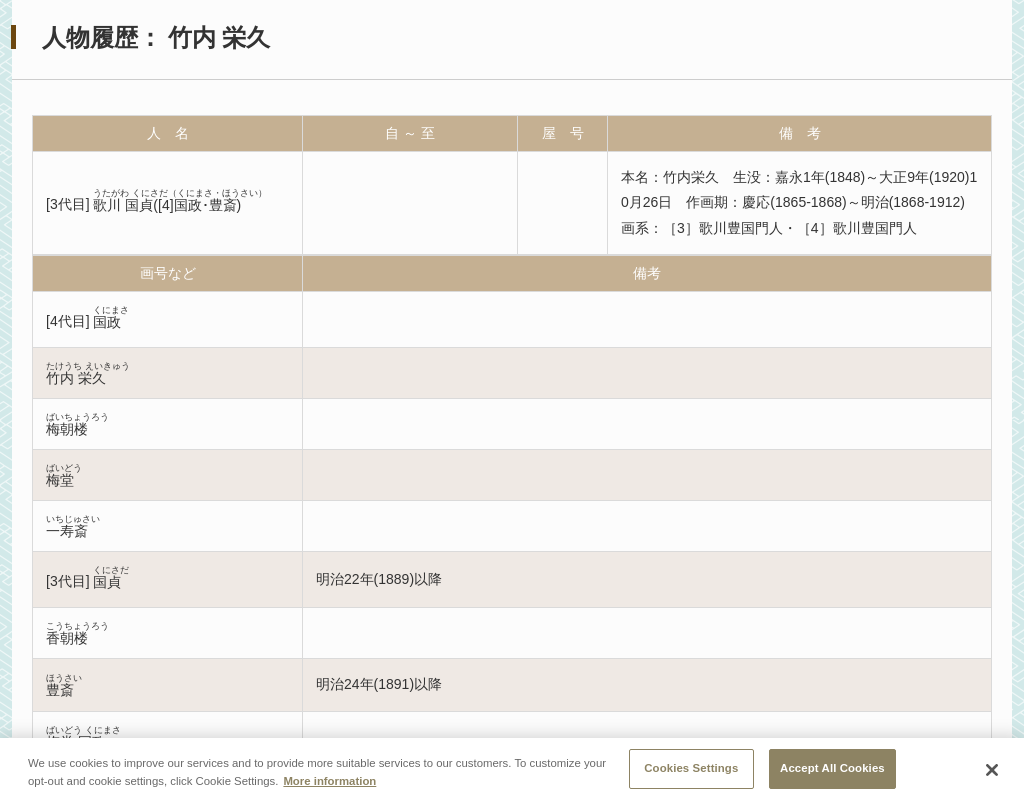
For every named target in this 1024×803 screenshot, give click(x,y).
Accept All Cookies (832, 773)
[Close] (992, 775)
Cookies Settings (691, 773)
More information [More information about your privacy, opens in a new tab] (329, 785)
